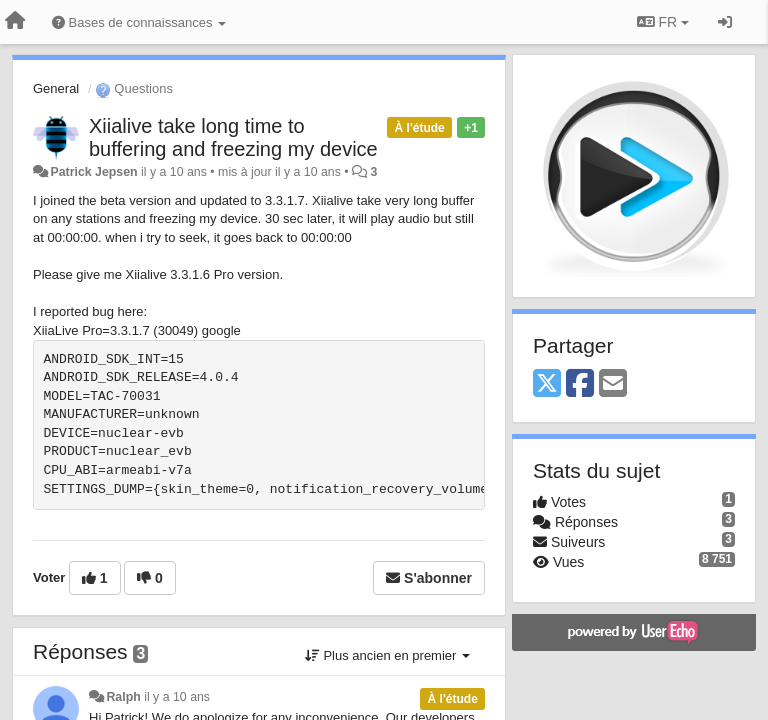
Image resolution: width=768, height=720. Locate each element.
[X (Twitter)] (547, 384)
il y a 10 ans (177, 697)
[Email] (613, 384)
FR (663, 22)
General (56, 88)
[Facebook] (580, 384)
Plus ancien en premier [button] (387, 655)
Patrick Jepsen (93, 172)
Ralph (123, 697)
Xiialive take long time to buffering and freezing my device (233, 137)
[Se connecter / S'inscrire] (725, 22)
